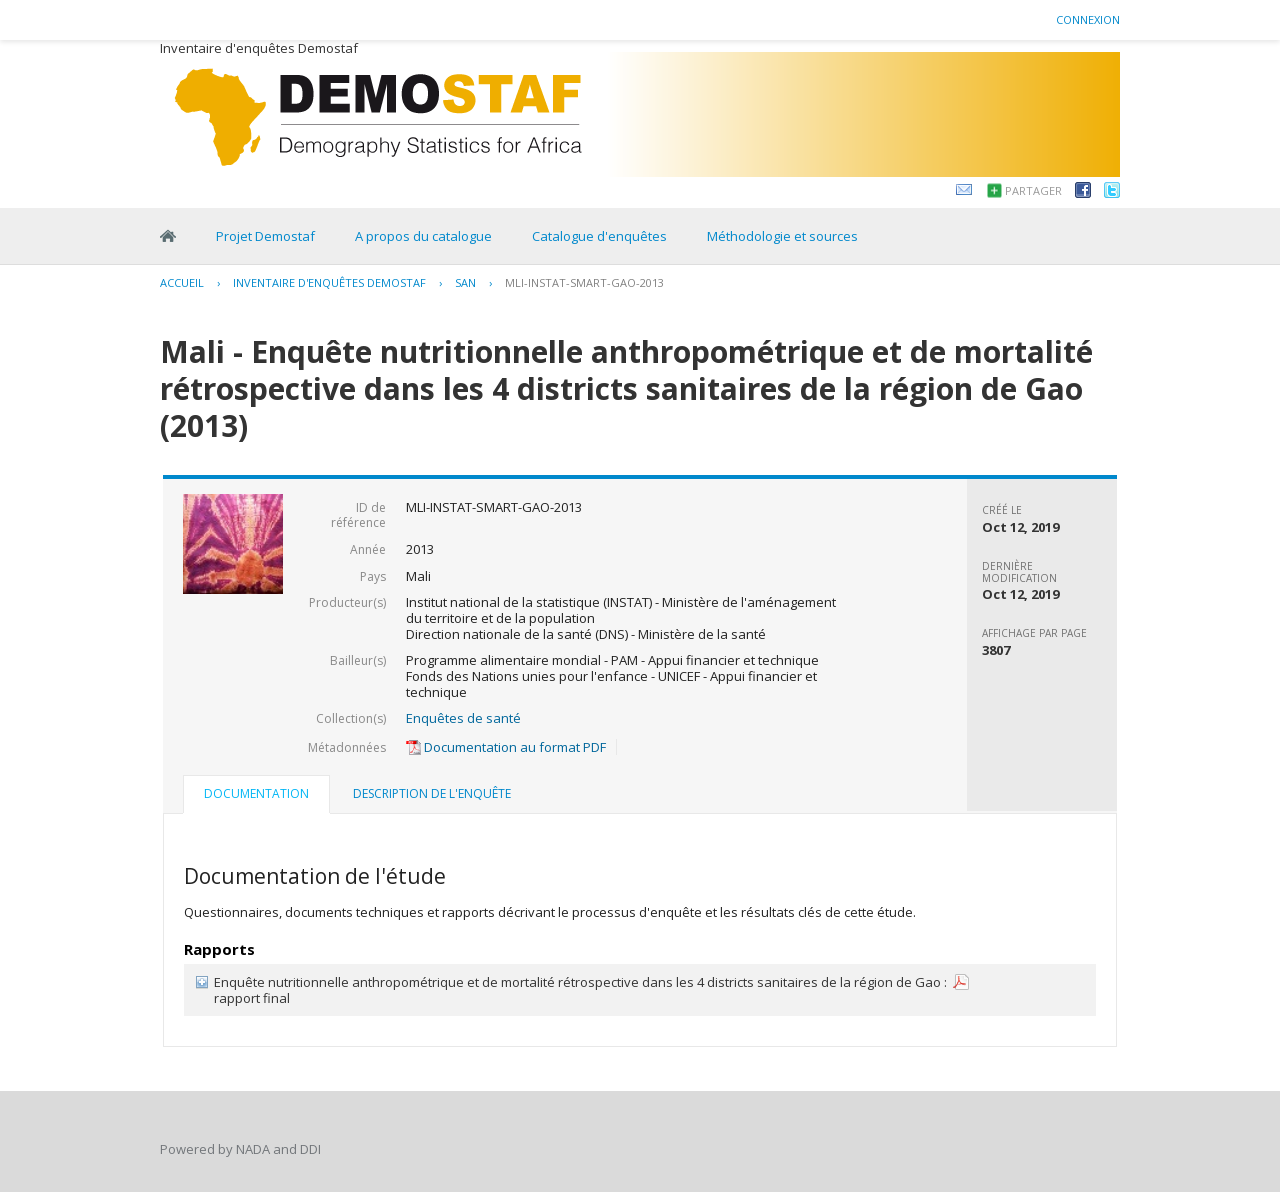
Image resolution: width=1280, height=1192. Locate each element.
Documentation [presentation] (256, 793)
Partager (1033, 190)
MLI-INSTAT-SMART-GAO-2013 (584, 282)
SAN (465, 282)
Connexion (1088, 19)
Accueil (182, 282)
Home (168, 236)
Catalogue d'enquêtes (599, 236)
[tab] (256, 796)
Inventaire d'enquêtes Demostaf (329, 282)
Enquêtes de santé (463, 718)
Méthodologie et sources (782, 236)
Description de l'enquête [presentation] (432, 793)
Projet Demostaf (265, 236)
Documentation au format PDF (506, 747)
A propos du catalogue (423, 236)
